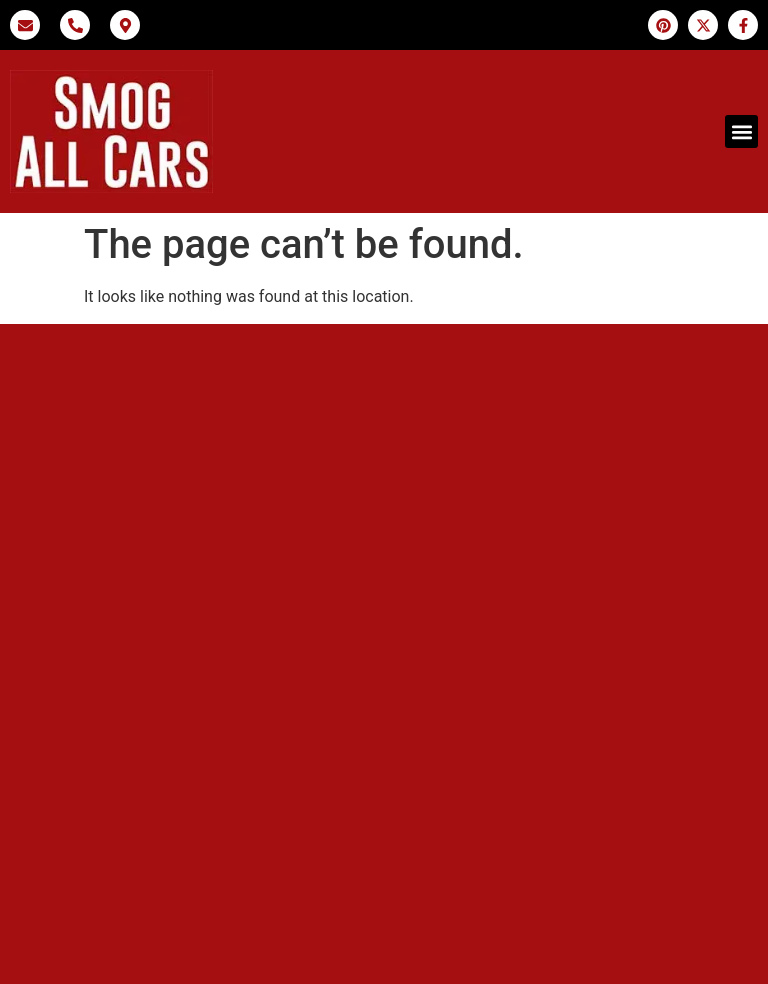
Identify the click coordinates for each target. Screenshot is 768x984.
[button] (741, 131)
